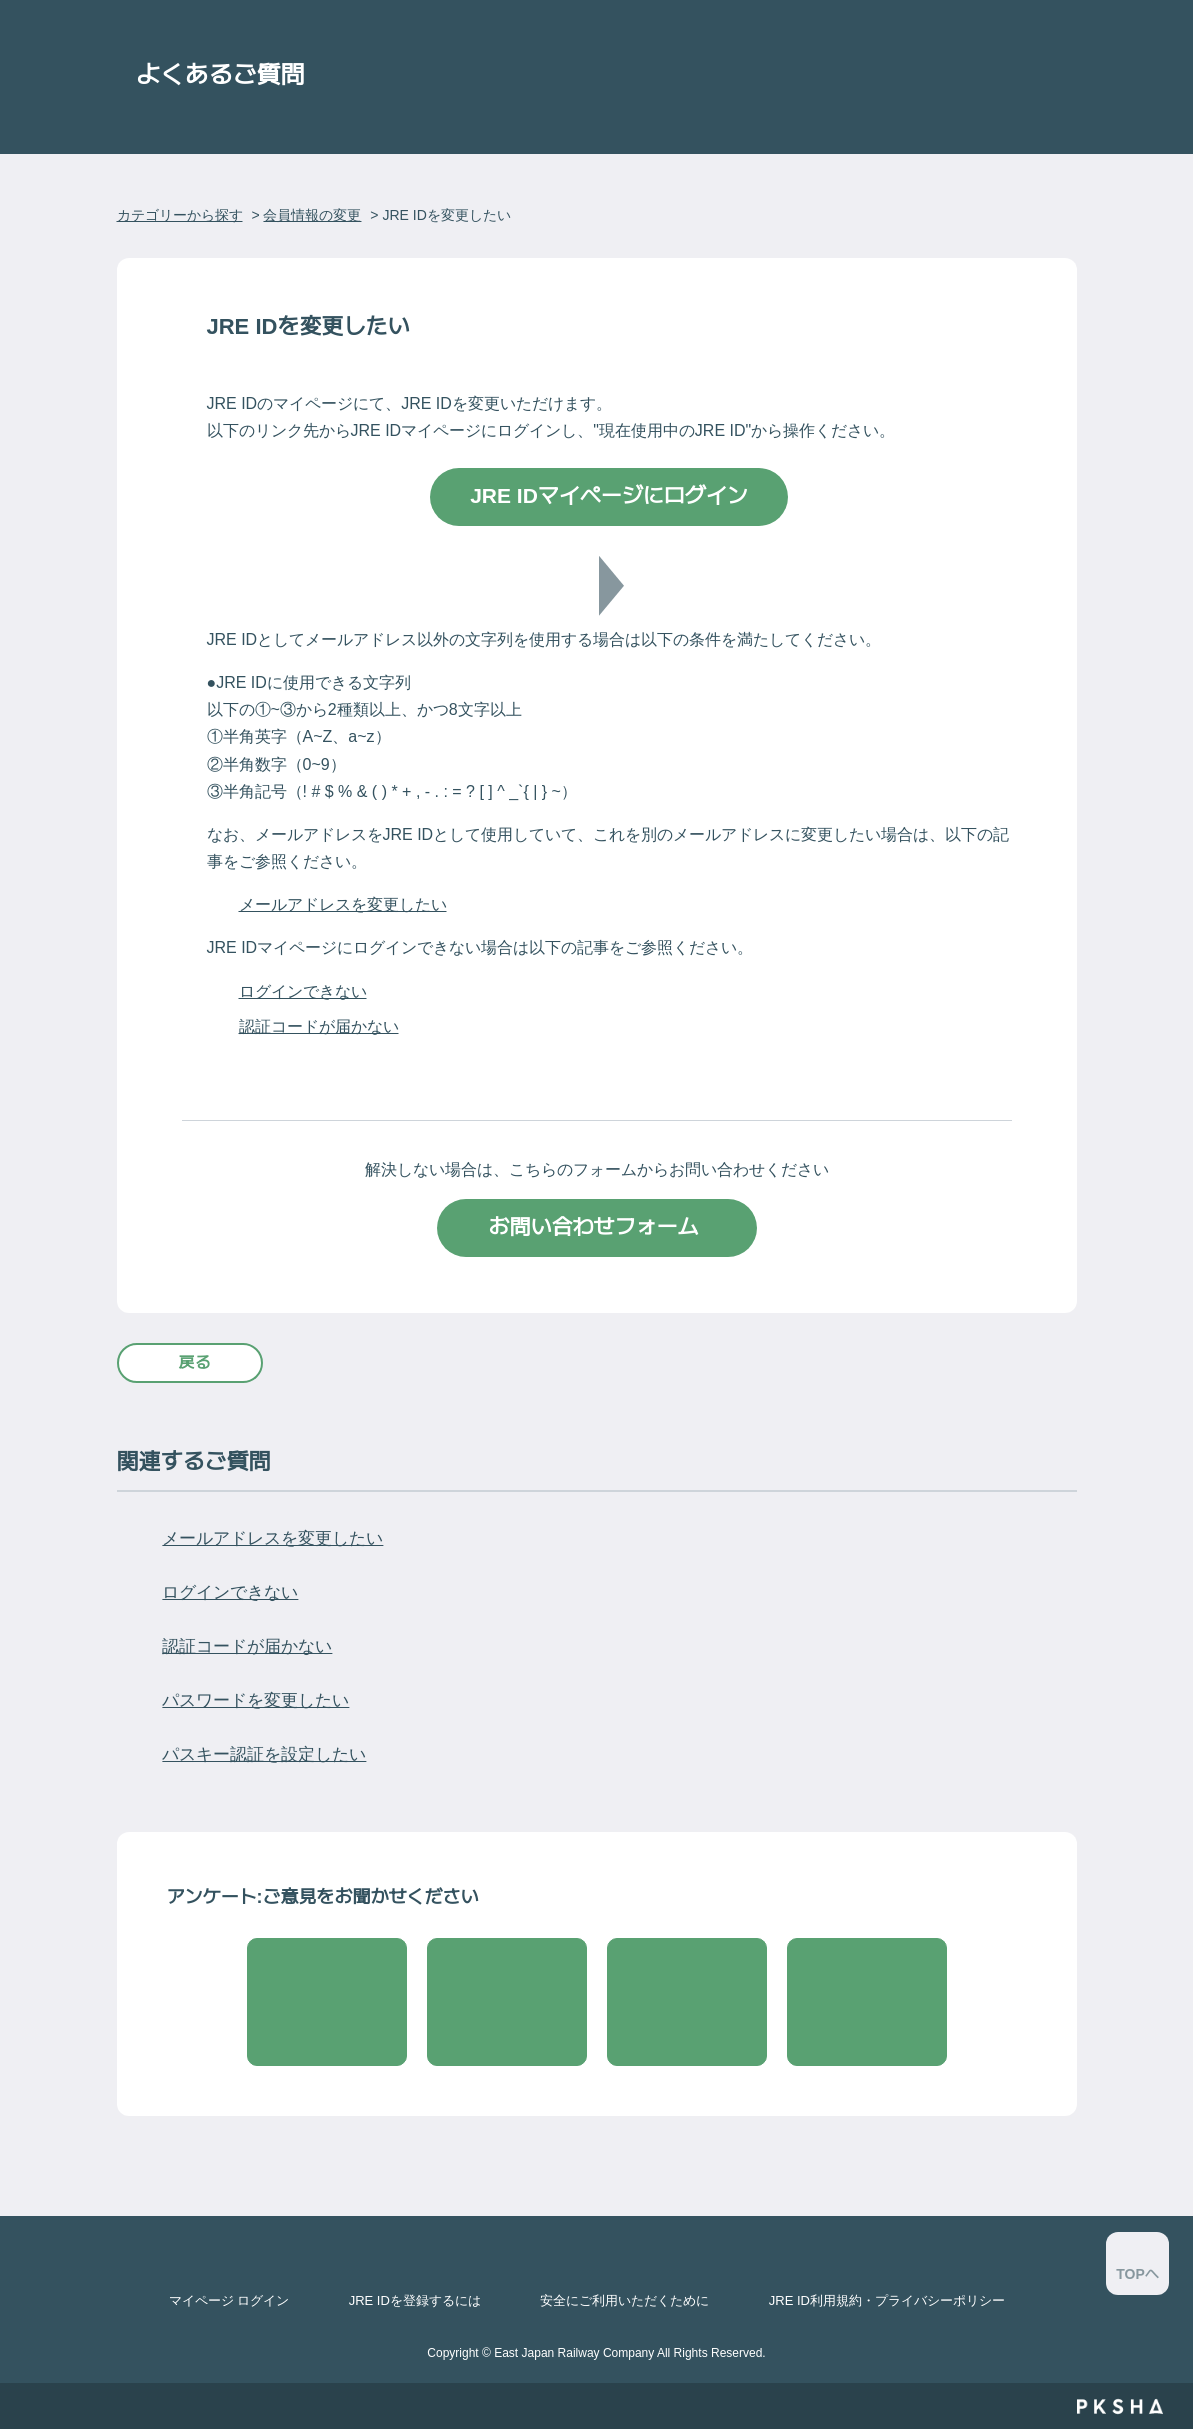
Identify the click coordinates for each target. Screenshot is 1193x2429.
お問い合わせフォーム (597, 1226)
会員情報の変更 (312, 215)
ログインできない (303, 991)
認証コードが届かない (319, 1026)
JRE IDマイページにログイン (609, 495)
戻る (195, 1362)
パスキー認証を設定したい (264, 1754)
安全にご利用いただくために (624, 2300)
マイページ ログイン (229, 2300)
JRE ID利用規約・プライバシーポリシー (887, 2300)
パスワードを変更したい (255, 1700)
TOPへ (1137, 2274)
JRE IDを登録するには (415, 2300)
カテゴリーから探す (180, 215)
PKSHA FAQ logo (1119, 2406)
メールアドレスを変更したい (343, 904)
